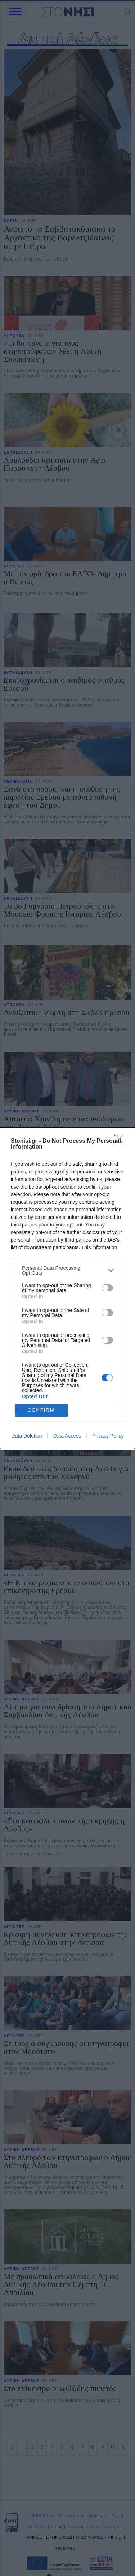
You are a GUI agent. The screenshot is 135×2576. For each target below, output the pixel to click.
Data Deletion (27, 1436)
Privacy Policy (107, 1436)
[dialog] (67, 1288)
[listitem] (67, 1270)
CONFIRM (41, 1410)
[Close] (121, 1141)
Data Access (67, 1436)
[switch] (107, 1287)
